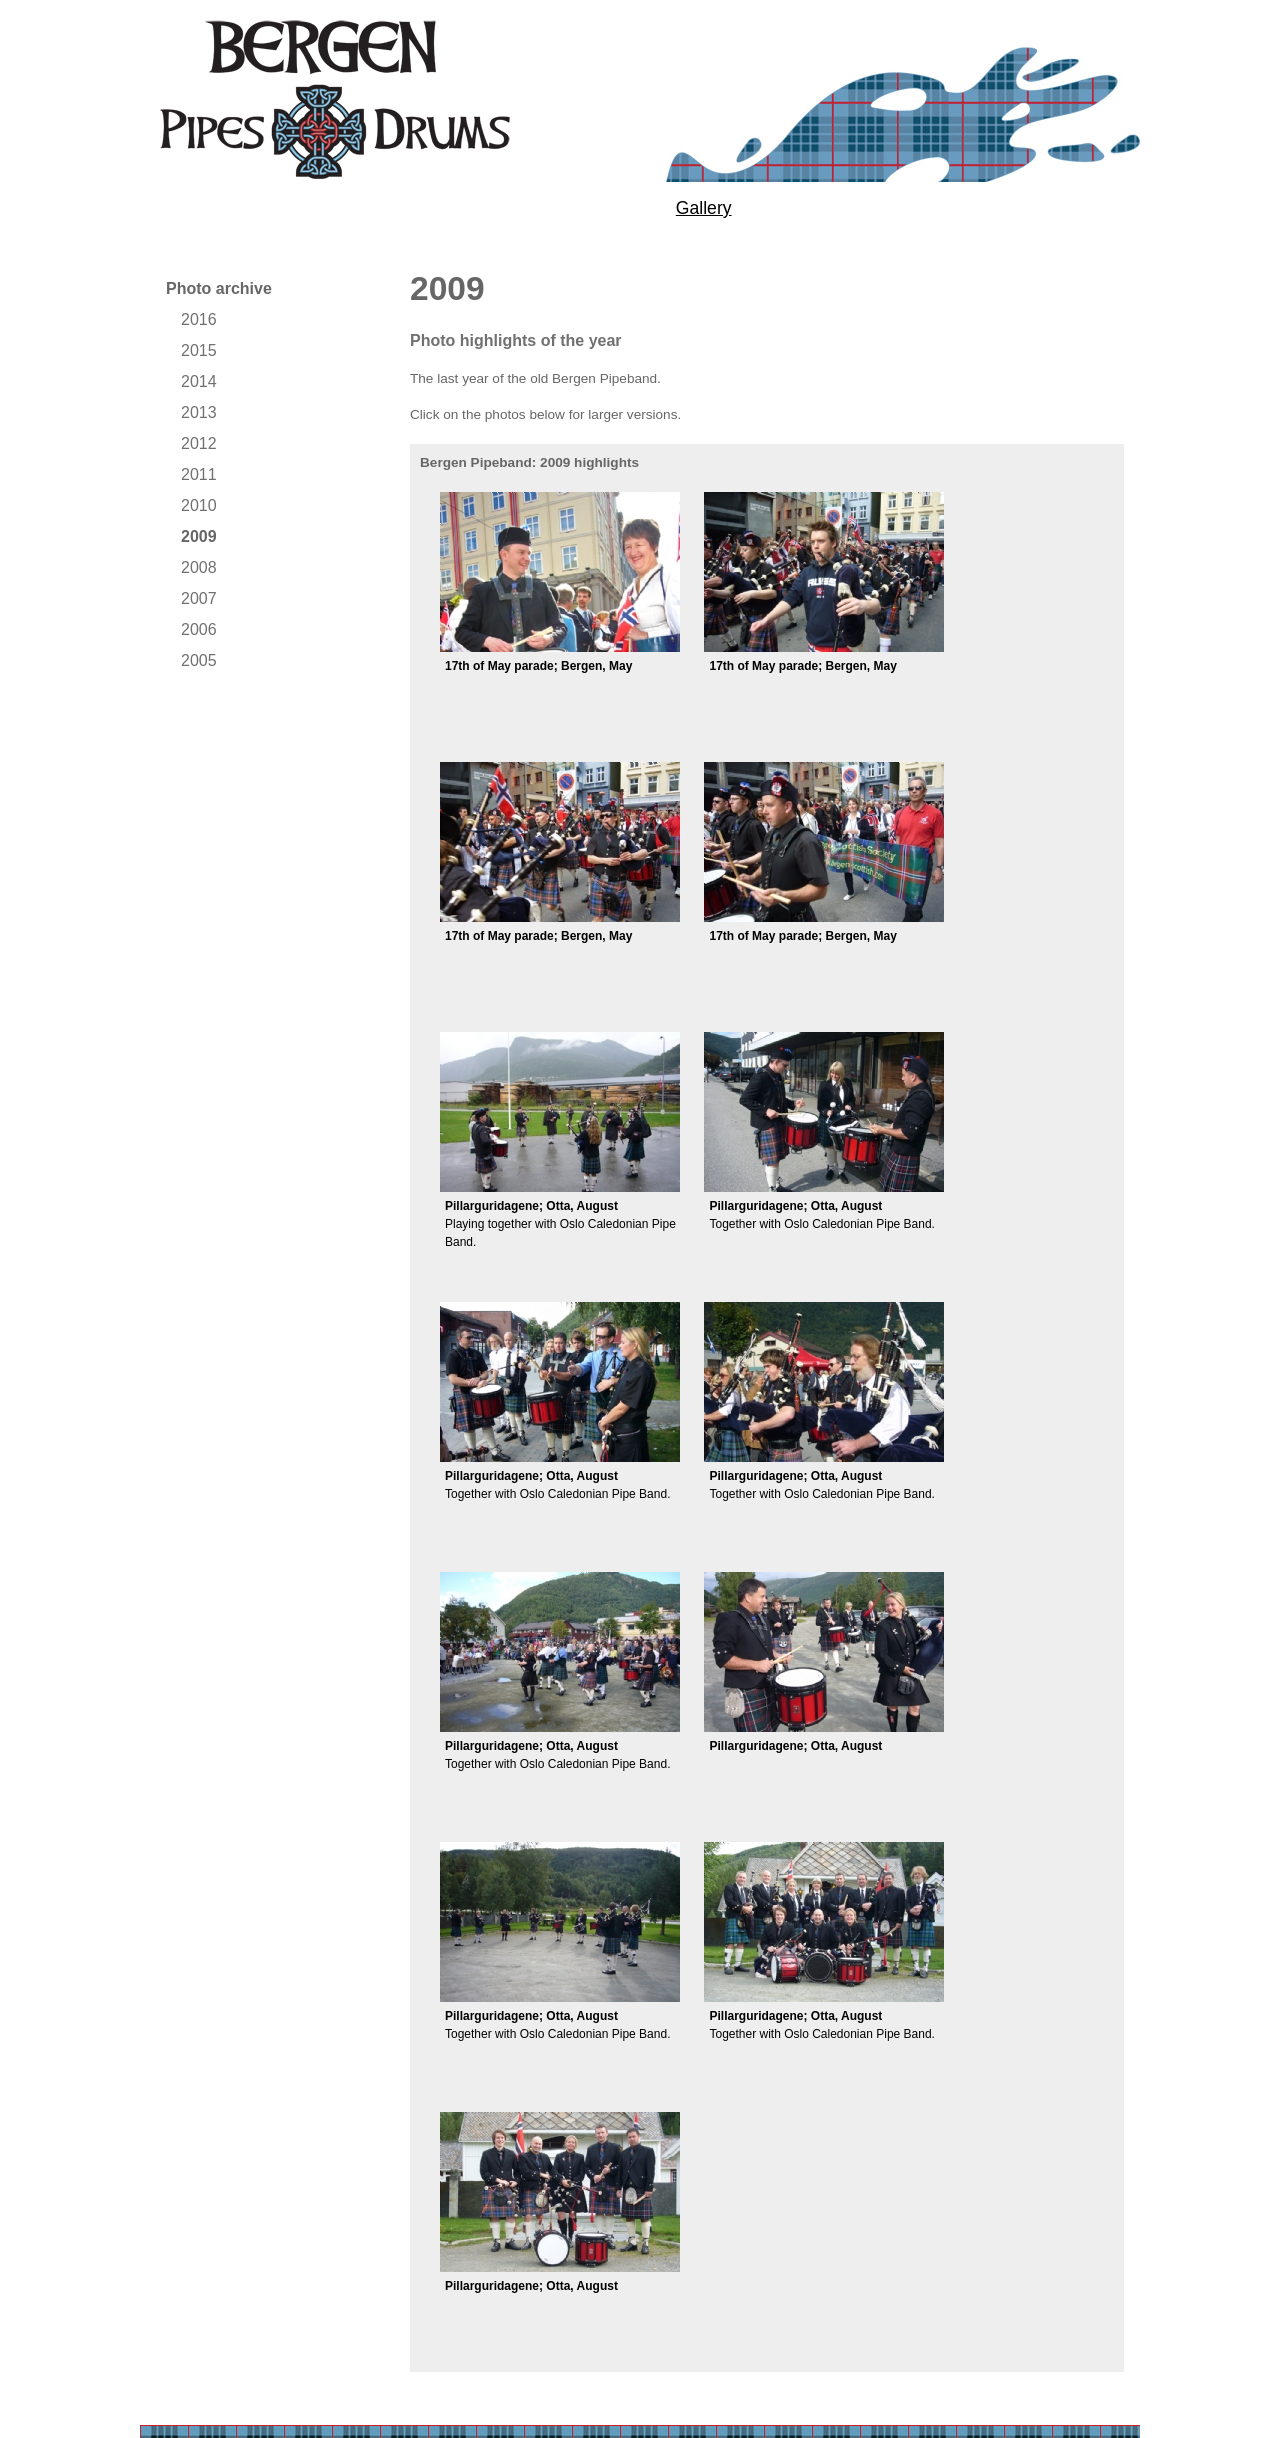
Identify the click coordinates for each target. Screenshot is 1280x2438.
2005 (199, 660)
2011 (199, 474)
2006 (199, 629)
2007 (199, 598)
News (848, 208)
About (178, 208)
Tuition (314, 208)
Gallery (704, 208)
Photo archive (219, 288)
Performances (487, 208)
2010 (199, 505)
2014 (199, 381)
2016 (199, 319)
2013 (199, 412)
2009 (199, 536)
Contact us (997, 208)
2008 (199, 567)
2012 (199, 443)
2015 (199, 350)
